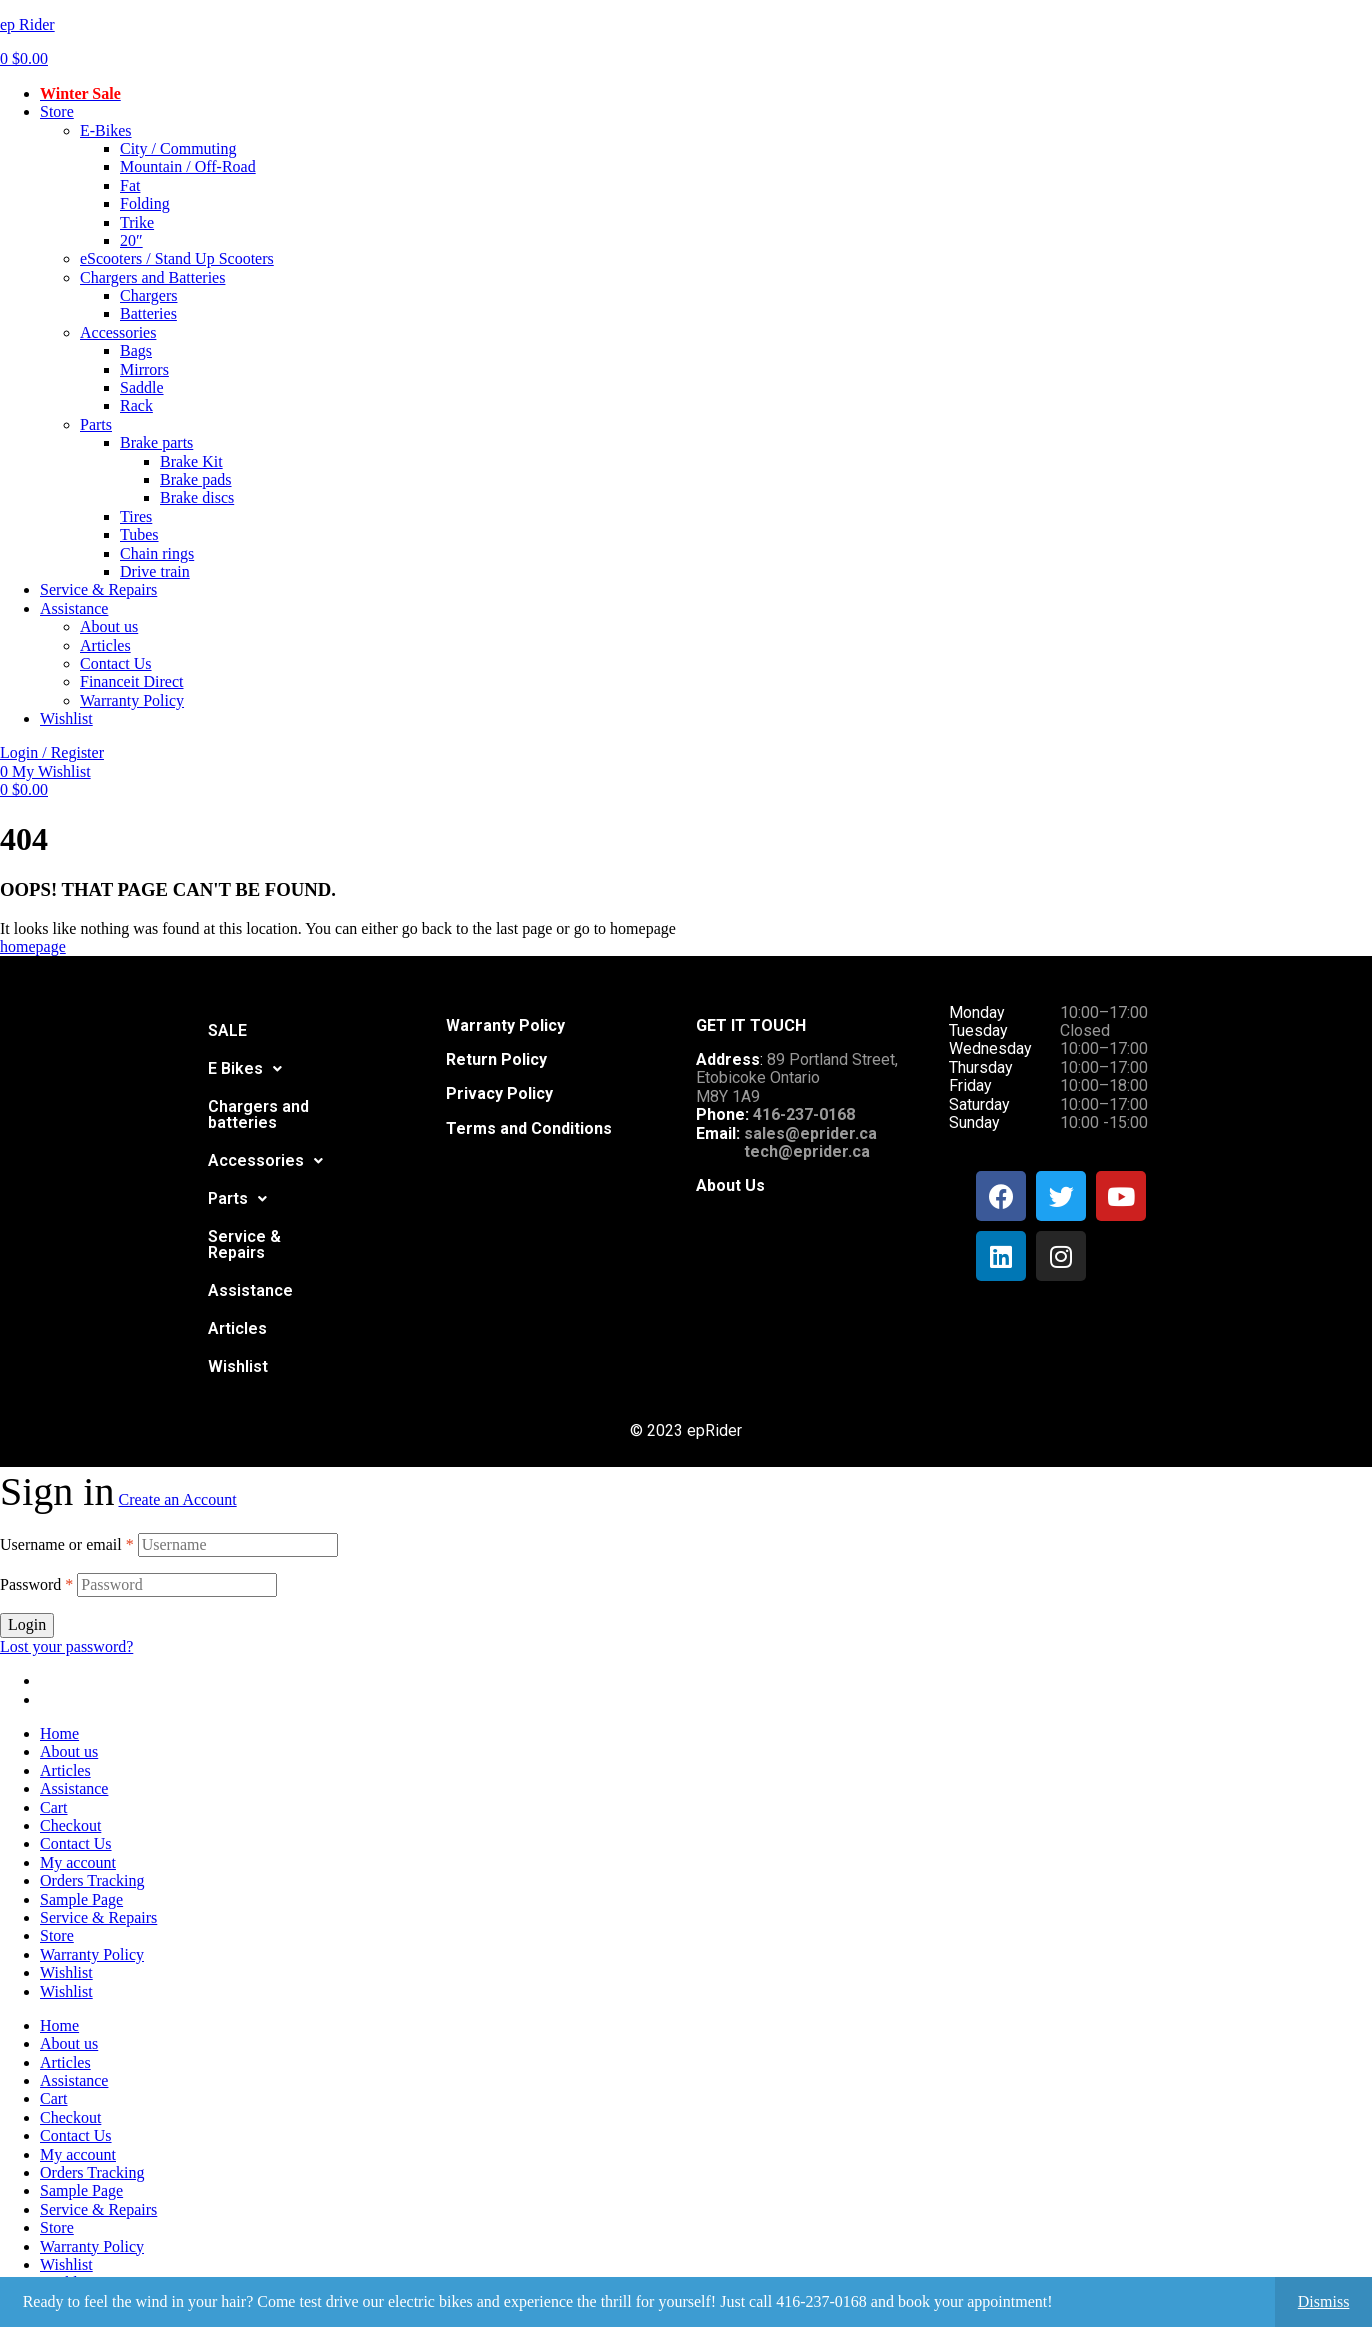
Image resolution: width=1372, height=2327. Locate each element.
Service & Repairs (244, 1244)
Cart (54, 1807)
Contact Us (76, 1843)
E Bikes (245, 1068)
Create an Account (177, 1499)
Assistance (250, 1290)
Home (59, 1733)
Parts (237, 1198)
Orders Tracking (92, 1880)
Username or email (67, 1544)
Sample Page (81, 1899)
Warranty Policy (92, 1954)
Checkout (70, 1825)
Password (36, 1584)
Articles (237, 1328)
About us (69, 1751)
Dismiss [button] (1324, 2301)
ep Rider (27, 24)
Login (27, 1624)
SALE (227, 1030)
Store (57, 1935)
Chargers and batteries (258, 1114)
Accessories (265, 1160)
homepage (33, 946)
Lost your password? (66, 1646)
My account (78, 1862)
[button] (245, 1069)
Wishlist (238, 1366)
